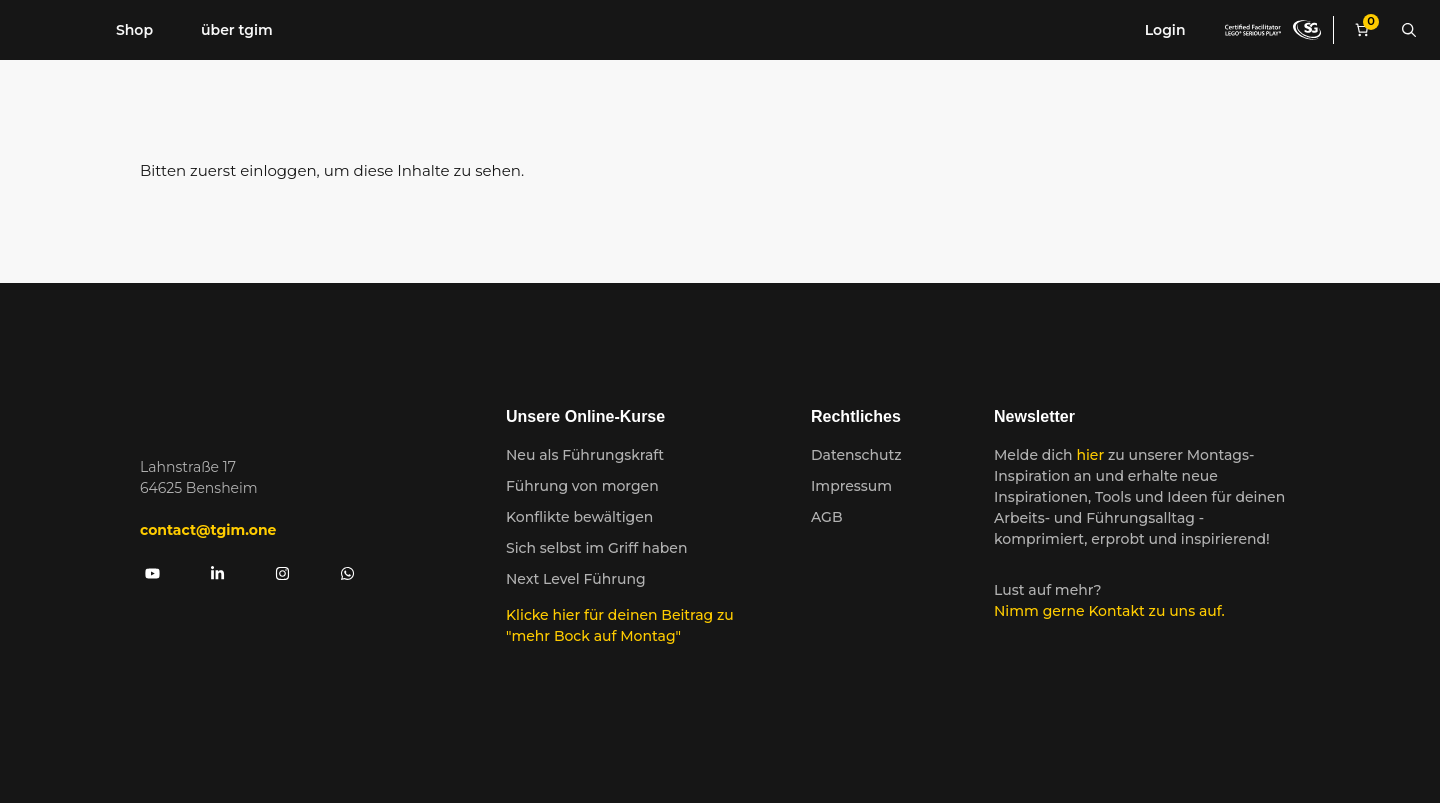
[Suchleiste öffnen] (1409, 30)
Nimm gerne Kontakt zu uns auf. (1109, 611)
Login (1165, 30)
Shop (134, 30)
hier (1092, 455)
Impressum (851, 486)
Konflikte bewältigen (579, 517)
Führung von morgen (582, 486)
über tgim (237, 30)
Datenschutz (856, 455)
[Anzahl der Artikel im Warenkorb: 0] (1362, 30)
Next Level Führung (576, 579)
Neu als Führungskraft (585, 455)
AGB (827, 517)
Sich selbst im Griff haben (596, 548)
